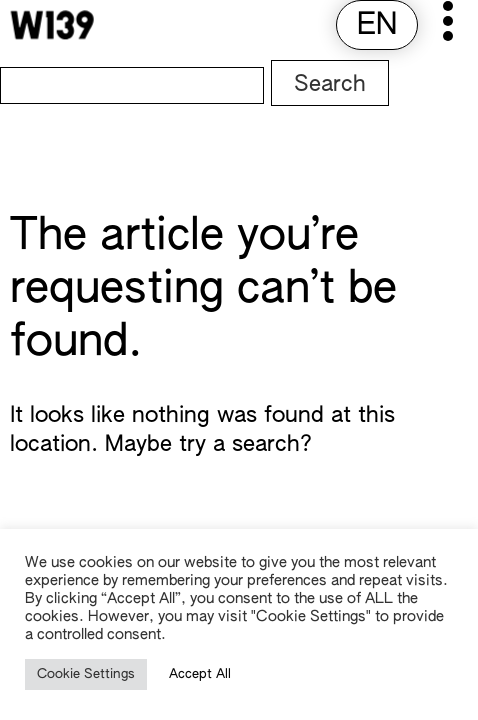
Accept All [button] (200, 674)
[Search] (132, 85)
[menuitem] (377, 26)
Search (330, 85)
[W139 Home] (52, 25)
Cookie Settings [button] (86, 674)
